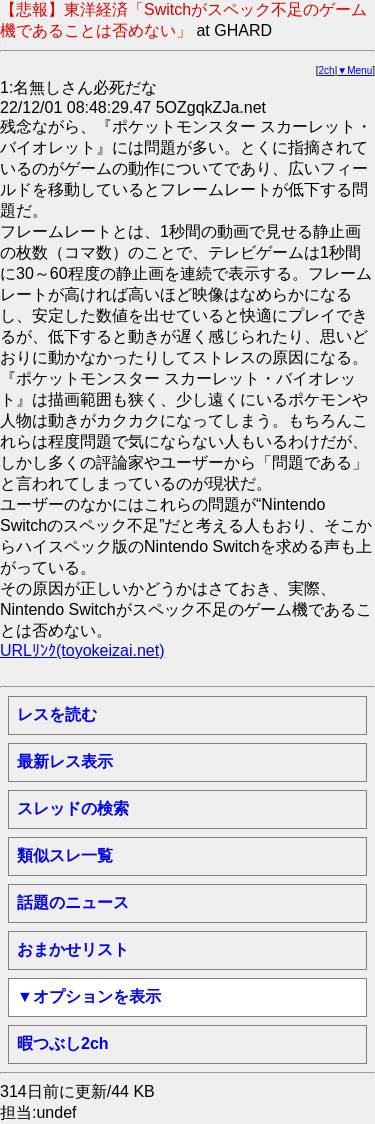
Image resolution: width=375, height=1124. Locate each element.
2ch (327, 70)
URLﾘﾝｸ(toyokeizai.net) (82, 650)
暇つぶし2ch (63, 1043)
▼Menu (354, 70)
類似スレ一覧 (65, 855)
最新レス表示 (65, 761)
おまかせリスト (73, 949)
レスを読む (57, 714)
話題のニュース (73, 902)
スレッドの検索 (73, 808)
